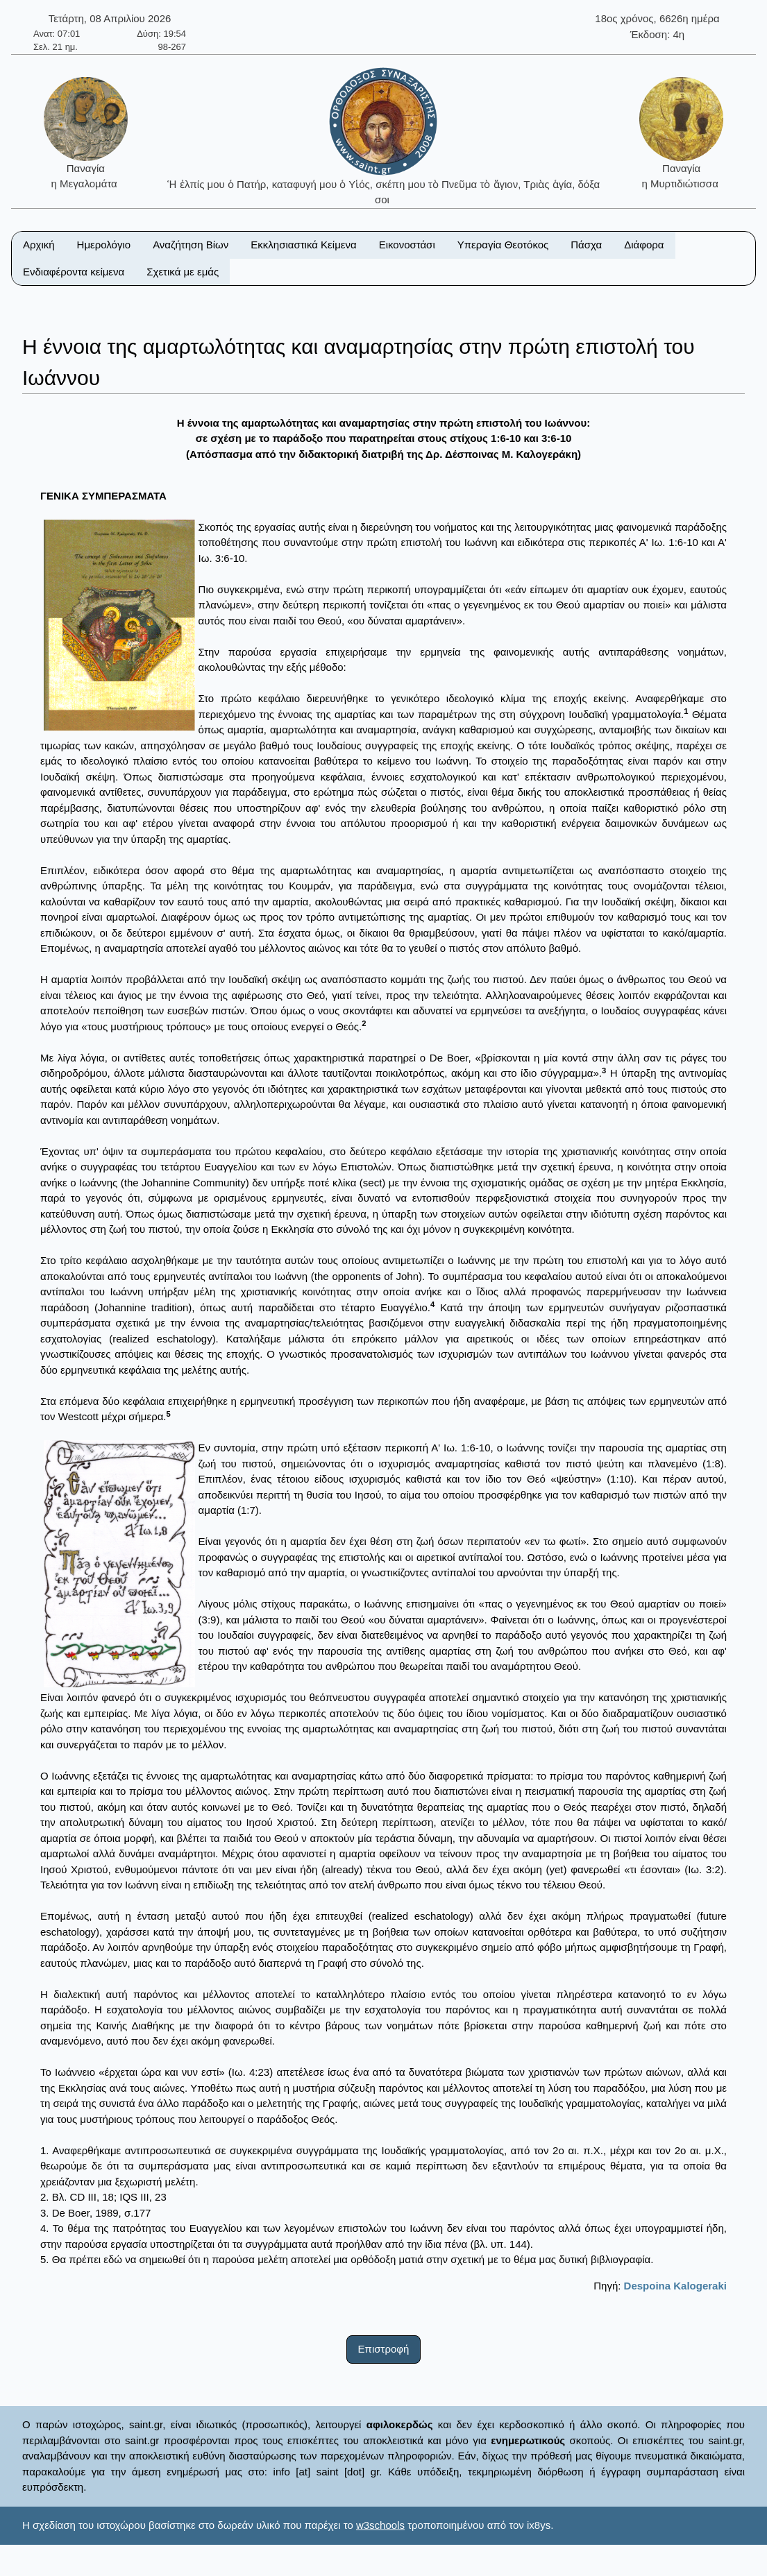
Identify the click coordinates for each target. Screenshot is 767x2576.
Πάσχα (586, 244)
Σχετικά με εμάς (182, 272)
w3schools (380, 2525)
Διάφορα (644, 244)
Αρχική (39, 244)
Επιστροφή (384, 2349)
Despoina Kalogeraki (675, 2286)
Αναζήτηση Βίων (190, 244)
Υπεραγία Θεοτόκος (503, 244)
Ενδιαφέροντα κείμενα (73, 272)
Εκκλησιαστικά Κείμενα (303, 244)
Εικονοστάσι (407, 244)
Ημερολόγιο (104, 244)
